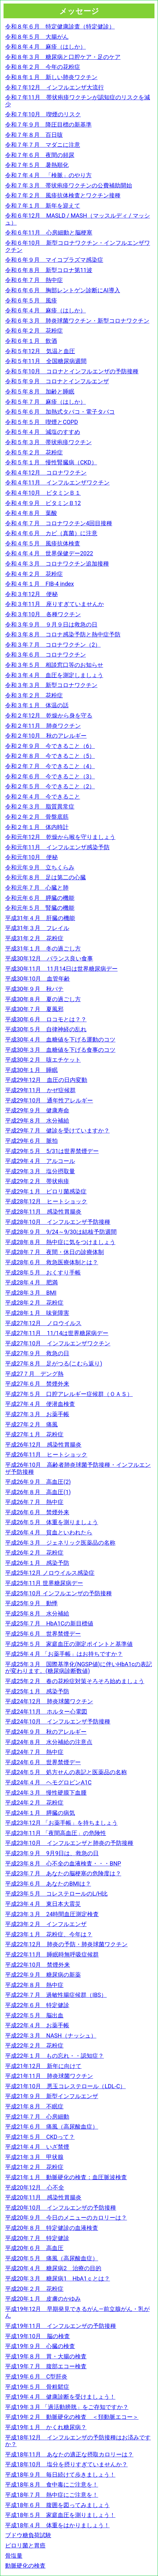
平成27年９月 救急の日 (37, 1353)
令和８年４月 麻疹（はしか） (45, 46)
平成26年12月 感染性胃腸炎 (43, 1444)
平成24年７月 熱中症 (34, 1752)
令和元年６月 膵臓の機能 (39, 897)
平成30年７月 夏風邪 (34, 1009)
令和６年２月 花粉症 (34, 330)
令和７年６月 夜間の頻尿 (39, 155)
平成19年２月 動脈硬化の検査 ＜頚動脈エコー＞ (71, 2417)
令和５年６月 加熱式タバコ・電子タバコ (60, 411)
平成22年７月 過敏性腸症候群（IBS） (56, 1994)
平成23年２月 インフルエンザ (46, 1924)
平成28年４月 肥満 (31, 1282)
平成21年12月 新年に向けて (43, 2066)
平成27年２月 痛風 (31, 1424)
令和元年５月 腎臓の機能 (39, 907)
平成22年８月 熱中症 (34, 1985)
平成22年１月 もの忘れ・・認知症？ (54, 2055)
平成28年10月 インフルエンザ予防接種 (57, 1221)
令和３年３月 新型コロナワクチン (51, 685)
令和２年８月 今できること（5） (50, 755)
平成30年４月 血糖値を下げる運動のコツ (60, 1039)
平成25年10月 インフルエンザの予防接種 (58, 1593)
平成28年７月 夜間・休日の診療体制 (54, 1252)
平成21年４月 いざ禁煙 (37, 2146)
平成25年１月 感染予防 (37, 1691)
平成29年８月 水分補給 (37, 1120)
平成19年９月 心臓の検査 (40, 2346)
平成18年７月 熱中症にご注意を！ (51, 2494)
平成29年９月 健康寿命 (37, 1110)
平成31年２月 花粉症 (34, 938)
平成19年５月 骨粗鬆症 (37, 2386)
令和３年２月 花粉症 (34, 695)
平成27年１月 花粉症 (34, 1434)
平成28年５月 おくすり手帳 (43, 1272)
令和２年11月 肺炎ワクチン (43, 725)
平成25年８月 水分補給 (37, 1613)
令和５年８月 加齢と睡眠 (39, 391)
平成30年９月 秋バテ (34, 988)
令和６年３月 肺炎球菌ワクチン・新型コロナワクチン (77, 320)
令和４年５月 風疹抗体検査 (42, 543)
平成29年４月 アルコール (40, 1161)
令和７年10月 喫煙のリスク (43, 114)
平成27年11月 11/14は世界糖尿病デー (56, 1333)
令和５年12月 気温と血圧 (40, 351)
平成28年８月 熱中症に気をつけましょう (60, 1242)
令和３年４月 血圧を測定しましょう (54, 675)
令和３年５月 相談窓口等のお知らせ (54, 664)
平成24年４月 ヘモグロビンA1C (48, 1782)
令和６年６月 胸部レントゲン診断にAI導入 (62, 290)
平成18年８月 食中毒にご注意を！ (51, 2484)
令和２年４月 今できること (42, 796)
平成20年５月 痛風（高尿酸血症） (51, 2258)
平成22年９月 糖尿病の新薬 (43, 1974)
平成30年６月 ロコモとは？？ (46, 1019)
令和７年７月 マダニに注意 (42, 144)
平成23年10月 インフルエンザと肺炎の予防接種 (69, 1843)
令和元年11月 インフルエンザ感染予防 (57, 847)
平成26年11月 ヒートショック (46, 1454)
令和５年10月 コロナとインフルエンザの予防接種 (71, 371)
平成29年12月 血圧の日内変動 (46, 1079)
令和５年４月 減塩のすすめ (42, 431)
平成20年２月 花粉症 (34, 2288)
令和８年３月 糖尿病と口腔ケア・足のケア (63, 57)
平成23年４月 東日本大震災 (43, 1903)
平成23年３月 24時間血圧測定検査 (52, 1914)
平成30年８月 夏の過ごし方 (43, 999)
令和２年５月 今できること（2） (50, 786)
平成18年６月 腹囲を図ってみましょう (57, 2505)
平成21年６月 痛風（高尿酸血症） (51, 2126)
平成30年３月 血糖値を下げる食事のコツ (60, 1049)
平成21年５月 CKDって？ (40, 2136)
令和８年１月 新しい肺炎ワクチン (51, 77)
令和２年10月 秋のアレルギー (46, 735)
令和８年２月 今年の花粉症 (42, 66)
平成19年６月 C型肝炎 (36, 2376)
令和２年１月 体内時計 (37, 827)
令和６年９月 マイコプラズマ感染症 (54, 259)
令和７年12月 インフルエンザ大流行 (54, 87)
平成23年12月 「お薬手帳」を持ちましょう (61, 1822)
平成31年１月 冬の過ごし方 (43, 948)
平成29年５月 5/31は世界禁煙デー (52, 1151)
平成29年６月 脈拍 (31, 1140)
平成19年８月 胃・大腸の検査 (46, 2356)
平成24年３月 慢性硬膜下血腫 (46, 1792)
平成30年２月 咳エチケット (43, 1059)
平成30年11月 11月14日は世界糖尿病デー (61, 968)
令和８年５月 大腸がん (37, 36)
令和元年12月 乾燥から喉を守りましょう (60, 837)
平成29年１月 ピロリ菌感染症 (46, 1191)
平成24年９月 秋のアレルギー (46, 1731)
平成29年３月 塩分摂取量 (40, 1171)
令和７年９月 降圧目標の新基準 (48, 124)
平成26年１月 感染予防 (37, 1562)
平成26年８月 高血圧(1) (38, 1492)
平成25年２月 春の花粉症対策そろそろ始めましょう (74, 1681)
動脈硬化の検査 (25, 2565)
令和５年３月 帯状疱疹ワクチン (48, 442)
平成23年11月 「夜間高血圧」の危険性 (55, 1833)
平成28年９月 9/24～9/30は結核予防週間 (61, 1231)
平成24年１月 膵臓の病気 (40, 1812)
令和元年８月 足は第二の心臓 (45, 877)
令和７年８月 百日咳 (34, 134)
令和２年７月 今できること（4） (50, 766)
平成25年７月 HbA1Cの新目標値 (49, 1623)
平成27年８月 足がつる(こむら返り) (53, 1363)
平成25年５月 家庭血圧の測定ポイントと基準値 (69, 1644)
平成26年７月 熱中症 (34, 1502)
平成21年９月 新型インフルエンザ (51, 2096)
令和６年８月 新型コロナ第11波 (48, 270)
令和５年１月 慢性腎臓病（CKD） (51, 462)
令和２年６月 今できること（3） (50, 776)
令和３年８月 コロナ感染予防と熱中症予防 (63, 634)
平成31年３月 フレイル (37, 928)
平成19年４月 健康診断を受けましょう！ (60, 2396)
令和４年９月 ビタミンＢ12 (43, 503)
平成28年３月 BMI (30, 1292)
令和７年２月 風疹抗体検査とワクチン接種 (63, 195)
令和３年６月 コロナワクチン (45, 654)
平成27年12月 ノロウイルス (43, 1323)
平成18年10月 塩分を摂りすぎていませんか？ (66, 2464)
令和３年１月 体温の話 (37, 705)
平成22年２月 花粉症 (34, 2045)
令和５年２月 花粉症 (34, 452)
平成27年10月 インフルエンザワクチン (57, 1343)
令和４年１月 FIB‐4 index (39, 583)
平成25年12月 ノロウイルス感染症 (50, 1572)
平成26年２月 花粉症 (34, 1552)
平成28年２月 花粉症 (34, 1302)
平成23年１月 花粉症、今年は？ (48, 1934)
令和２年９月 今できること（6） (50, 746)
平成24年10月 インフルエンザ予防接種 (57, 1721)
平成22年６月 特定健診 (37, 2005)
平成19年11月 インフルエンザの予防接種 (60, 2326)
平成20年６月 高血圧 (34, 2248)
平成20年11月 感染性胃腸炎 (43, 2197)
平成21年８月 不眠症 (34, 2106)
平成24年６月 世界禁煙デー (43, 1762)
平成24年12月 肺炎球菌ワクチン (49, 1701)
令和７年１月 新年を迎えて (42, 205)
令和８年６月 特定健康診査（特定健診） (60, 26)
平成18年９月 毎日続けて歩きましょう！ (60, 2474)
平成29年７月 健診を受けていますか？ (57, 1130)
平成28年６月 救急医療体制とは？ (51, 1262)
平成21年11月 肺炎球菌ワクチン (49, 2076)
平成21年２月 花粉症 (34, 2167)
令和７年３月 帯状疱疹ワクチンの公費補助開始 (68, 185)
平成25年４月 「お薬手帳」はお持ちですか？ (64, 1653)
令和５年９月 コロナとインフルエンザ (57, 381)
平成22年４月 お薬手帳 (37, 2025)
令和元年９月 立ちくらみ (39, 867)
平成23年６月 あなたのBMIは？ (48, 1883)
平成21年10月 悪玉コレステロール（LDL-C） (65, 2086)
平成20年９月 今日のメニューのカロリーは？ (66, 2217)
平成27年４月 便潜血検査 (40, 1403)
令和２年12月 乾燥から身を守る (48, 715)
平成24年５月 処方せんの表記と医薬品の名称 (66, 1772)
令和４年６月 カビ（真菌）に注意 (51, 533)
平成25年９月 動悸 (31, 1603)
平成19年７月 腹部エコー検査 (46, 2366)
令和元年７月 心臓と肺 (37, 887)
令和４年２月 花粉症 (34, 573)
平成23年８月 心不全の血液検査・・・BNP (63, 1863)
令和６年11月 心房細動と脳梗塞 (48, 232)
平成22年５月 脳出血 (34, 2015)
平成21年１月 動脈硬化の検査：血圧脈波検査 (66, 2177)
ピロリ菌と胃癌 (25, 2545)
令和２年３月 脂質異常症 (39, 806)
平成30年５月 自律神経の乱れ (46, 1029)
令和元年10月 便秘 (31, 857)
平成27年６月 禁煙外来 (37, 1383)
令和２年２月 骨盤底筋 (37, 816)
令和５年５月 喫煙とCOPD (41, 422)
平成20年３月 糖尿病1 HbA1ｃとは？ (57, 2278)
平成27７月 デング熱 (34, 1373)
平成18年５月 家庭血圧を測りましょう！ (60, 2515)
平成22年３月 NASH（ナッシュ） (50, 2035)
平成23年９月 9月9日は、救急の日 (52, 1853)
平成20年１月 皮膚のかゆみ (43, 2298)
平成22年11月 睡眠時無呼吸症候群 (52, 1954)
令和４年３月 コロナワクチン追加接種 (57, 563)
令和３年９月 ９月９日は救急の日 (51, 624)
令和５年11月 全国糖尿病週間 (46, 361)
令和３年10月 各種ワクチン (43, 614)
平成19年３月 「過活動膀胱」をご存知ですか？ (67, 2407)
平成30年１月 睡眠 (31, 1070)
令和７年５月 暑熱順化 (37, 165)
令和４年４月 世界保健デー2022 (49, 553)
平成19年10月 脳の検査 (37, 2336)
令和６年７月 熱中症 (34, 280)
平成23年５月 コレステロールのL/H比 (56, 1893)
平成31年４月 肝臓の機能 (40, 918)
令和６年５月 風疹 (31, 300)
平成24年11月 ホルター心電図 (46, 1711)
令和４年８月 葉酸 (31, 513)
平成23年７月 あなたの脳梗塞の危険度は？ (63, 1873)
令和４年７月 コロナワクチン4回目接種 (58, 523)
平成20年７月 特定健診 (37, 2238)
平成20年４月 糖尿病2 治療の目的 (53, 2268)
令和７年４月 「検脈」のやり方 (48, 175)
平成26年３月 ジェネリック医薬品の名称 (60, 1542)
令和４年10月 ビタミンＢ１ (43, 492)
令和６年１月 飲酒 (31, 340)
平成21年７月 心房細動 (37, 2116)
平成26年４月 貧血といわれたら (48, 1532)
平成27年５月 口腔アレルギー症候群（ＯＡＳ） (69, 1394)
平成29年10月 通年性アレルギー (49, 1100)
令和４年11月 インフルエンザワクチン (57, 482)
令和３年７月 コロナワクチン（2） (53, 644)
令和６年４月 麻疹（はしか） (45, 310)
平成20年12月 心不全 (34, 2187)
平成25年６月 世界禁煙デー (43, 1633)
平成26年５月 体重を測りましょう (51, 1522)
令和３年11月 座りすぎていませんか (54, 604)
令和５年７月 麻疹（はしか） (45, 401)
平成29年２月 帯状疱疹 (37, 1181)
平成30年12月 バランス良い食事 (49, 958)
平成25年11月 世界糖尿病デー (44, 1583)
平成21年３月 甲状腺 (34, 2157)
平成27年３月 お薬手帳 (37, 1414)
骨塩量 (13, 2555)
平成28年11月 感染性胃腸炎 (43, 1211)
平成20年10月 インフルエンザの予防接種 (60, 2207)
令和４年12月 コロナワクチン (46, 472)
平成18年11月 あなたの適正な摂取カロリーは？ (69, 2454)
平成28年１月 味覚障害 (37, 1312)
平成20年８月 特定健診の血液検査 (51, 2227)
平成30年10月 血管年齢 (37, 978)
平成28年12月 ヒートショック (46, 1201)
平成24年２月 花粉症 (34, 1802)
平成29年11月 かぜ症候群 (40, 1090)
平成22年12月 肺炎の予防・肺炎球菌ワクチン (66, 1944)
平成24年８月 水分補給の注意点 (48, 1742)
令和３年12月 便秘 (31, 594)
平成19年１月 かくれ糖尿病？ (46, 2427)
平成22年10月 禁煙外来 (37, 1964)
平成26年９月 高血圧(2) (38, 1481)
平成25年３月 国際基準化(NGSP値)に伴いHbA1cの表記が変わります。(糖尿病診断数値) (78, 1667)
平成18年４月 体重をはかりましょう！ (57, 2525)
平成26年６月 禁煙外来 (37, 1512)
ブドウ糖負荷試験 (28, 2535)
